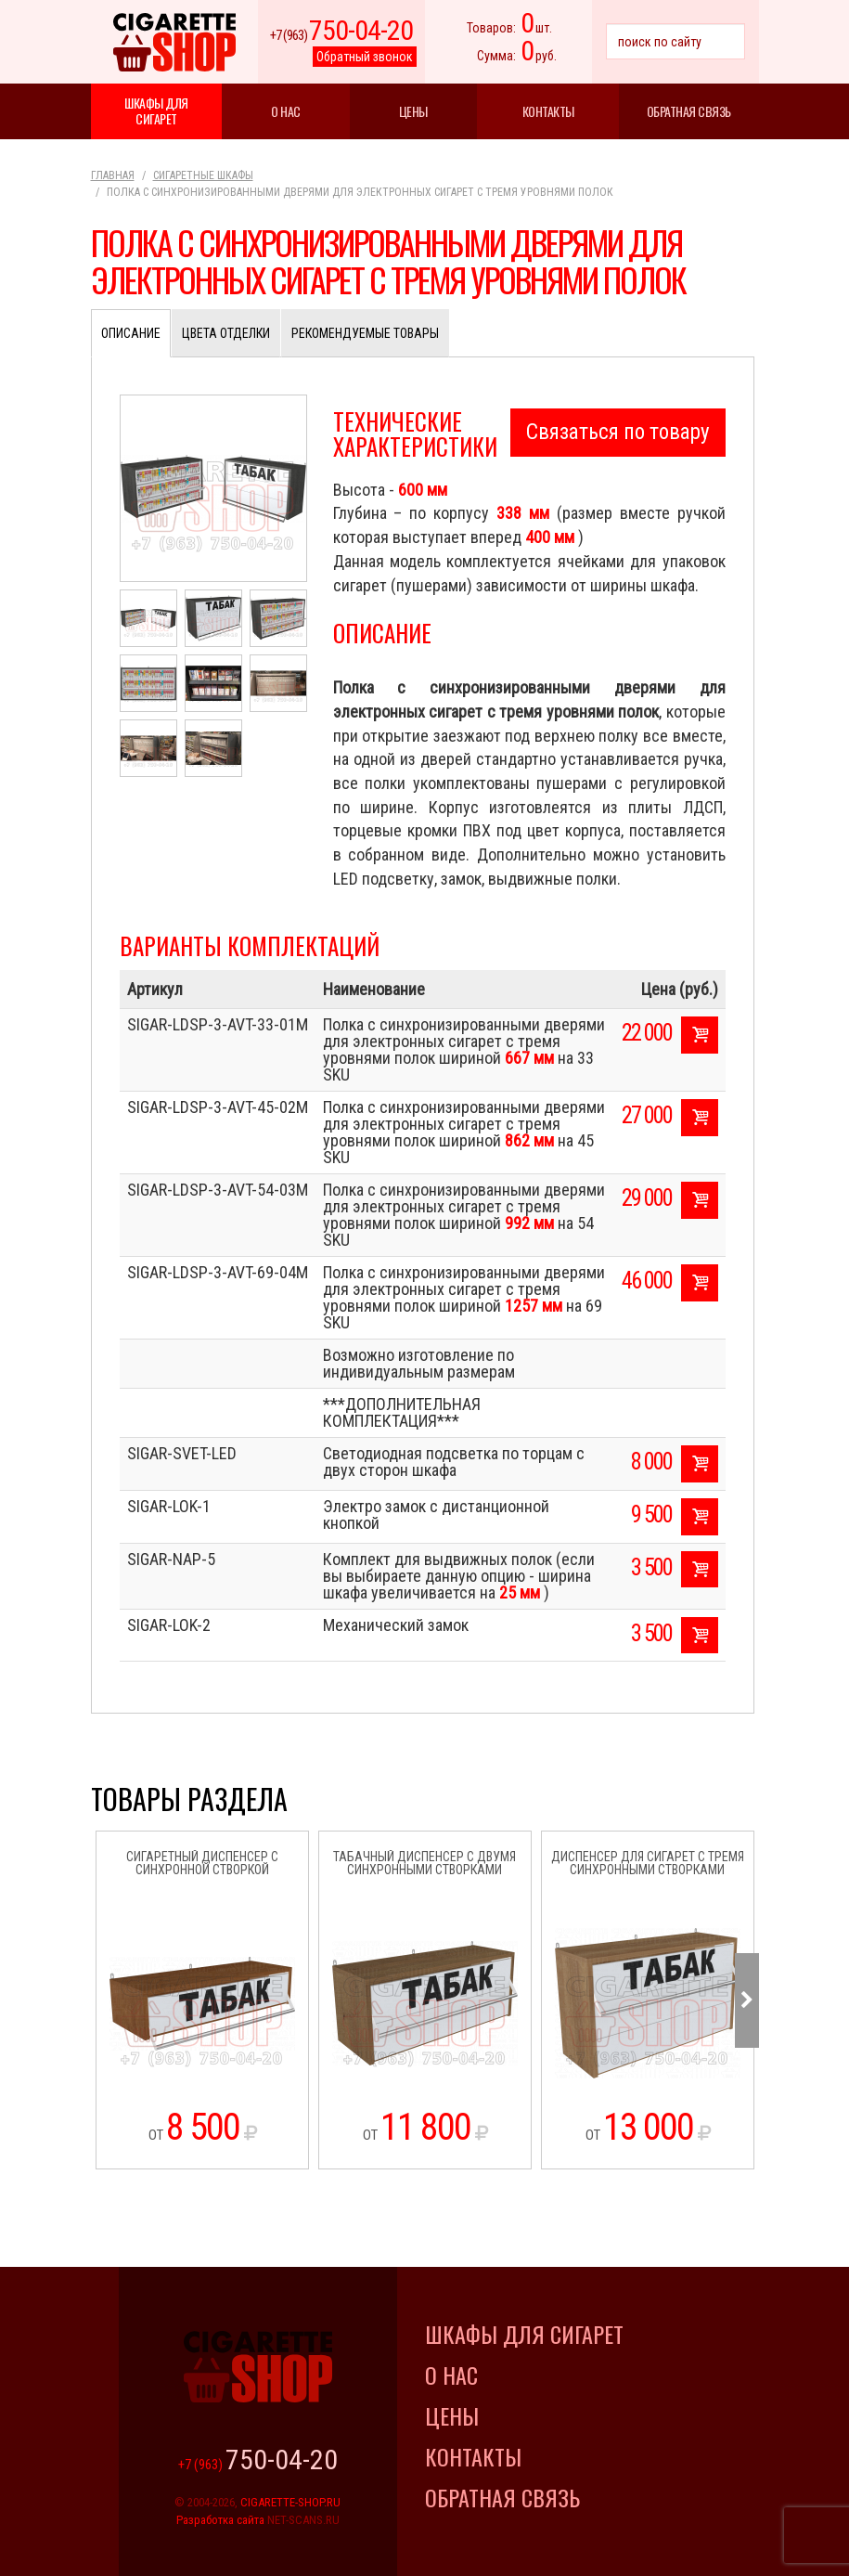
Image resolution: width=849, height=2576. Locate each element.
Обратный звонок (364, 56)
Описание (131, 333)
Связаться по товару (618, 432)
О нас (286, 111)
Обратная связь (689, 111)
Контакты (548, 111)
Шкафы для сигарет (156, 110)
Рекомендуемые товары (365, 333)
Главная (113, 175)
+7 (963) (341, 35)
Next (747, 2000)
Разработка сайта (220, 2520)
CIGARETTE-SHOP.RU (290, 2502)
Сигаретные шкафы (203, 175)
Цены (413, 111)
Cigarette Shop (174, 42)
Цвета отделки (226, 333)
